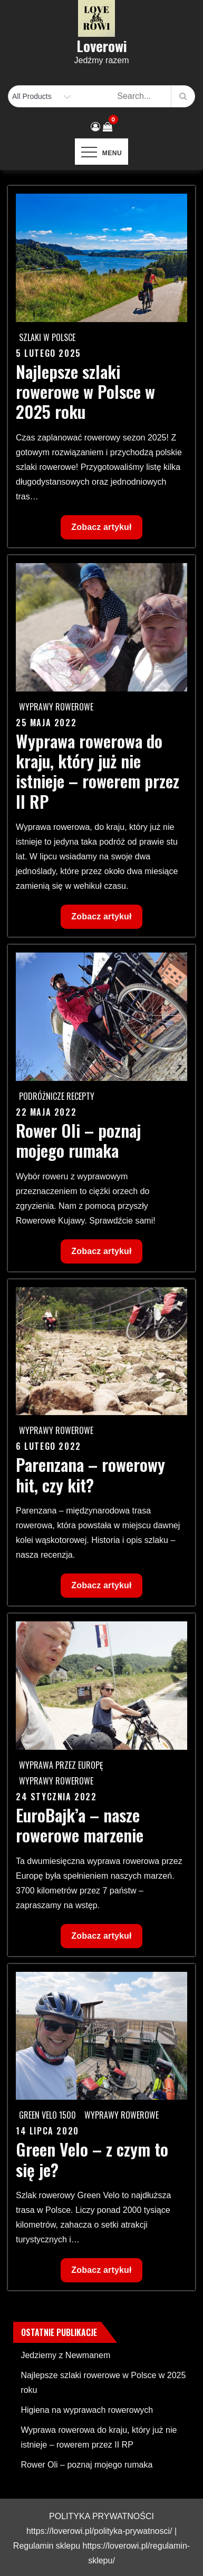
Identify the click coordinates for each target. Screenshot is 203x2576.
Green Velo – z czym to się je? (92, 2159)
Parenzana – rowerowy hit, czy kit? (90, 1474)
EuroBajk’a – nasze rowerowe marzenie (79, 1824)
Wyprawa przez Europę (61, 1765)
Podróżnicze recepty (56, 1096)
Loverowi (101, 45)
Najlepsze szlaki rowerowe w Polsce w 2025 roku (85, 391)
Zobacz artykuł (101, 529)
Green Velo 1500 (47, 2115)
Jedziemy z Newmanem (65, 2355)
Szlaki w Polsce (47, 337)
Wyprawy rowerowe (56, 706)
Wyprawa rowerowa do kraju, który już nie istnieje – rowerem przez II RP (97, 771)
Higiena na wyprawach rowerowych (87, 2409)
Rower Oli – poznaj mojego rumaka (78, 1140)
